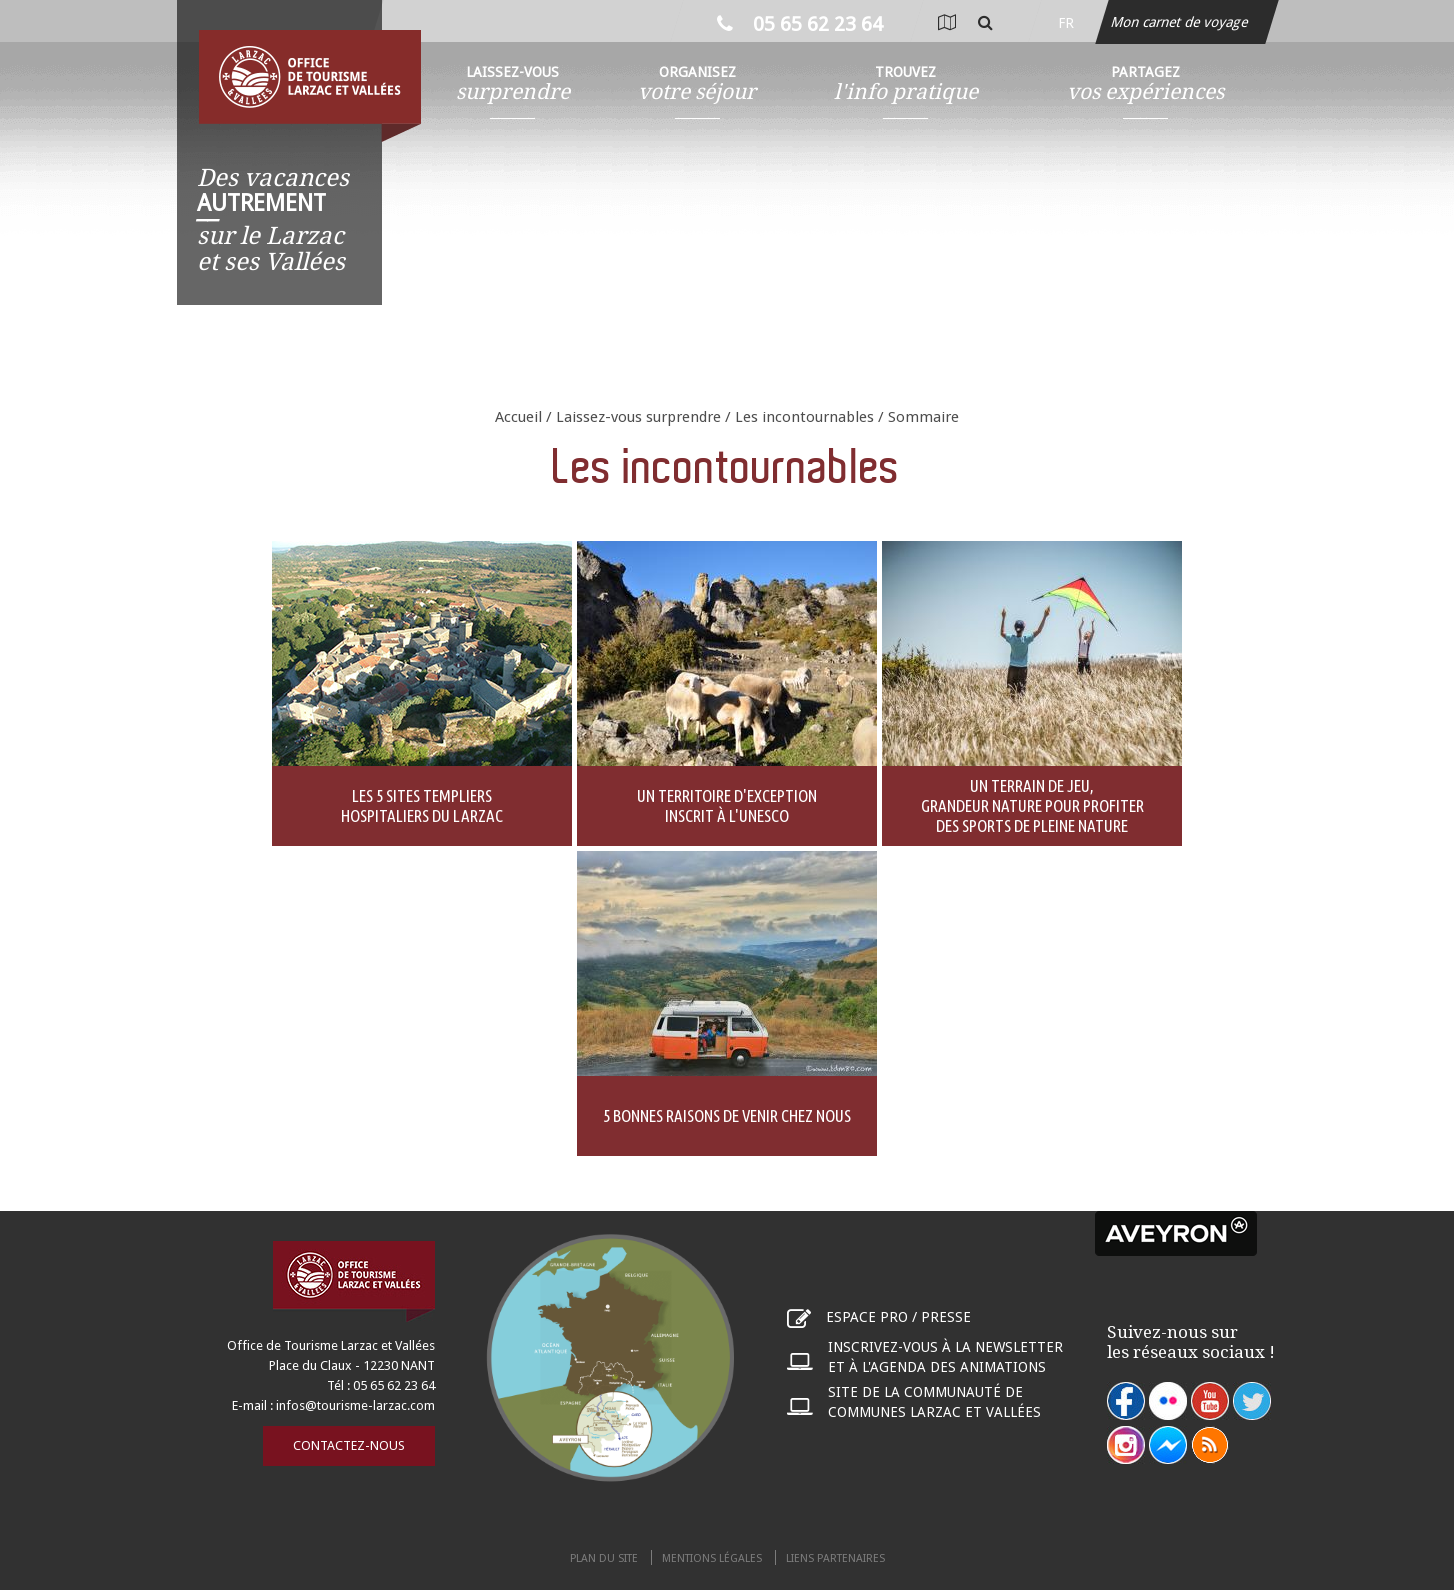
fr (1066, 23)
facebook (1126, 1401)
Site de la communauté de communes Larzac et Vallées (934, 1402)
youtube (1210, 1401)
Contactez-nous (349, 1445)
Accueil (518, 417)
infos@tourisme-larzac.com (355, 1405)
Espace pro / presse (898, 1317)
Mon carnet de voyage (1181, 22)
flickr (1168, 1401)
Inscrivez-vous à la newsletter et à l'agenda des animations (945, 1357)
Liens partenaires (835, 1558)
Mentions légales (712, 1558)
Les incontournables (804, 417)
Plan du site (604, 1558)
